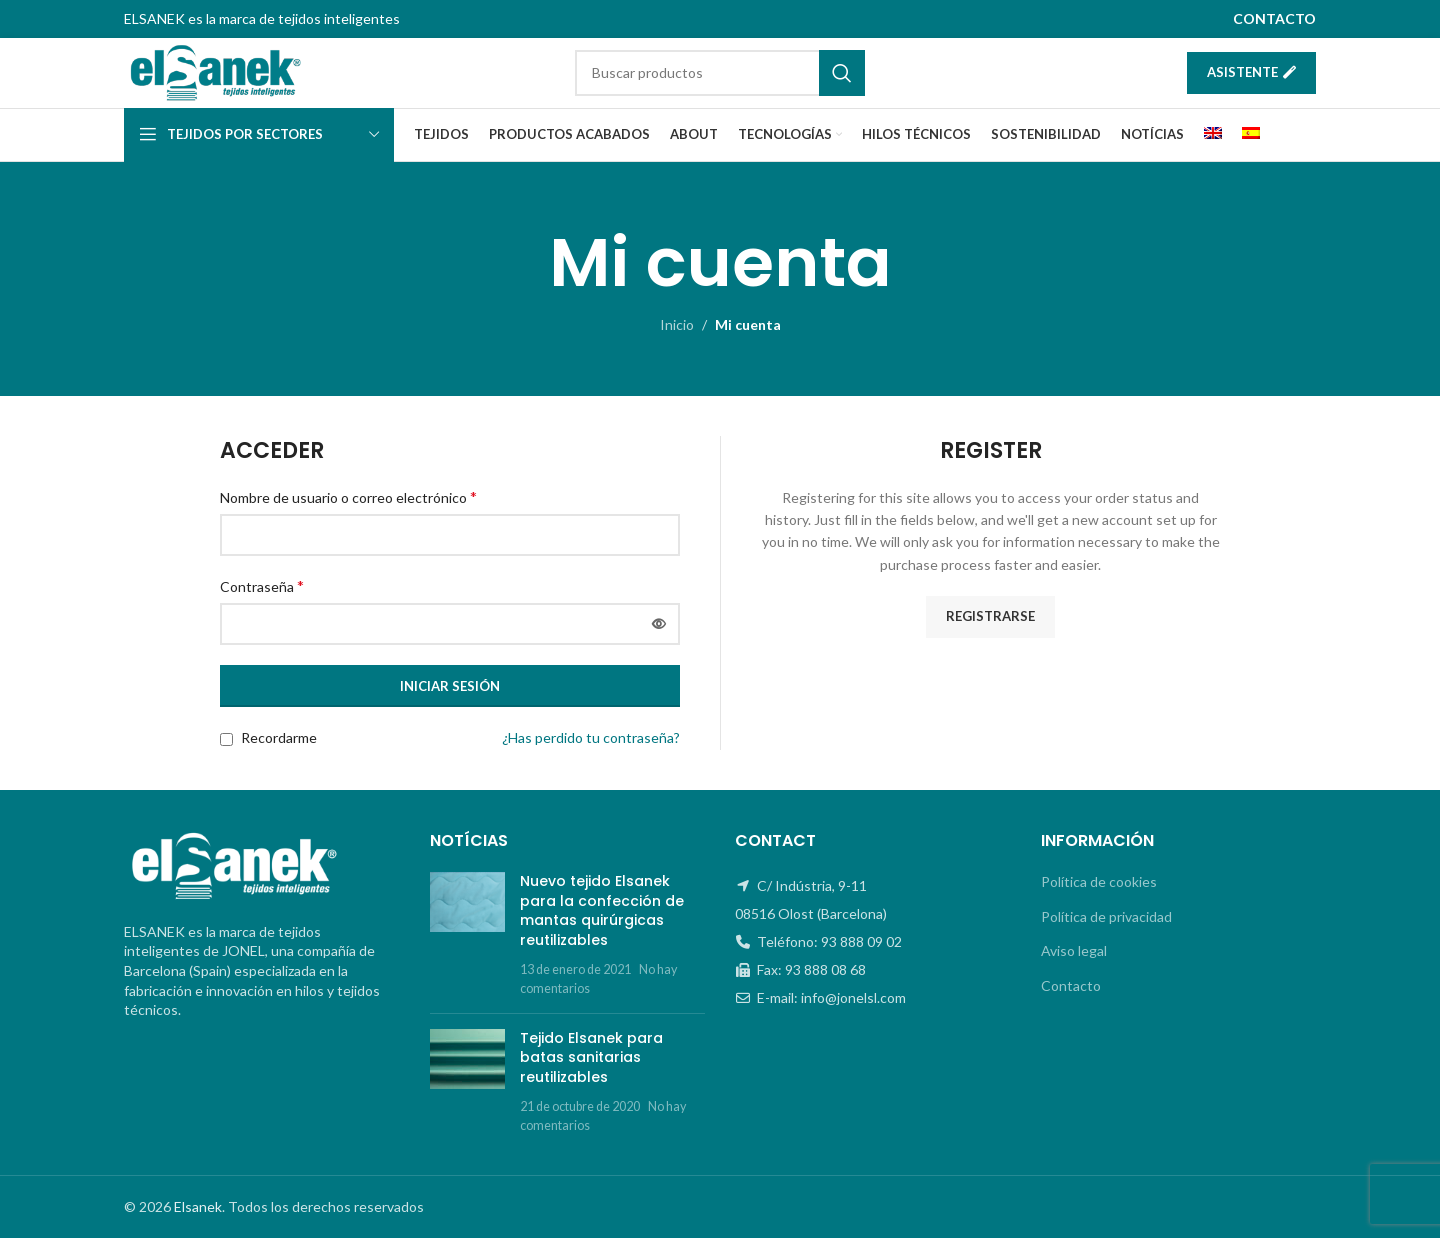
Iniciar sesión (450, 686)
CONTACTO (1274, 18)
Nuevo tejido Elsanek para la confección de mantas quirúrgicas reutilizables (602, 910)
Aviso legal (1074, 951)
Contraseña (262, 585)
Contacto (1071, 985)
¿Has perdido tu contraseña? (591, 738)
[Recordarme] (226, 740)
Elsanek (198, 1206)
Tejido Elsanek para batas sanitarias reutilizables (591, 1057)
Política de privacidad (1106, 916)
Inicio (677, 324)
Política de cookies (1099, 881)
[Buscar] (720, 73)
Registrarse (990, 617)
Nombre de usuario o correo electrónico (348, 496)
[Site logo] (216, 71)
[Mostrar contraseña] (659, 625)
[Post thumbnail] (467, 935)
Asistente (1251, 72)
